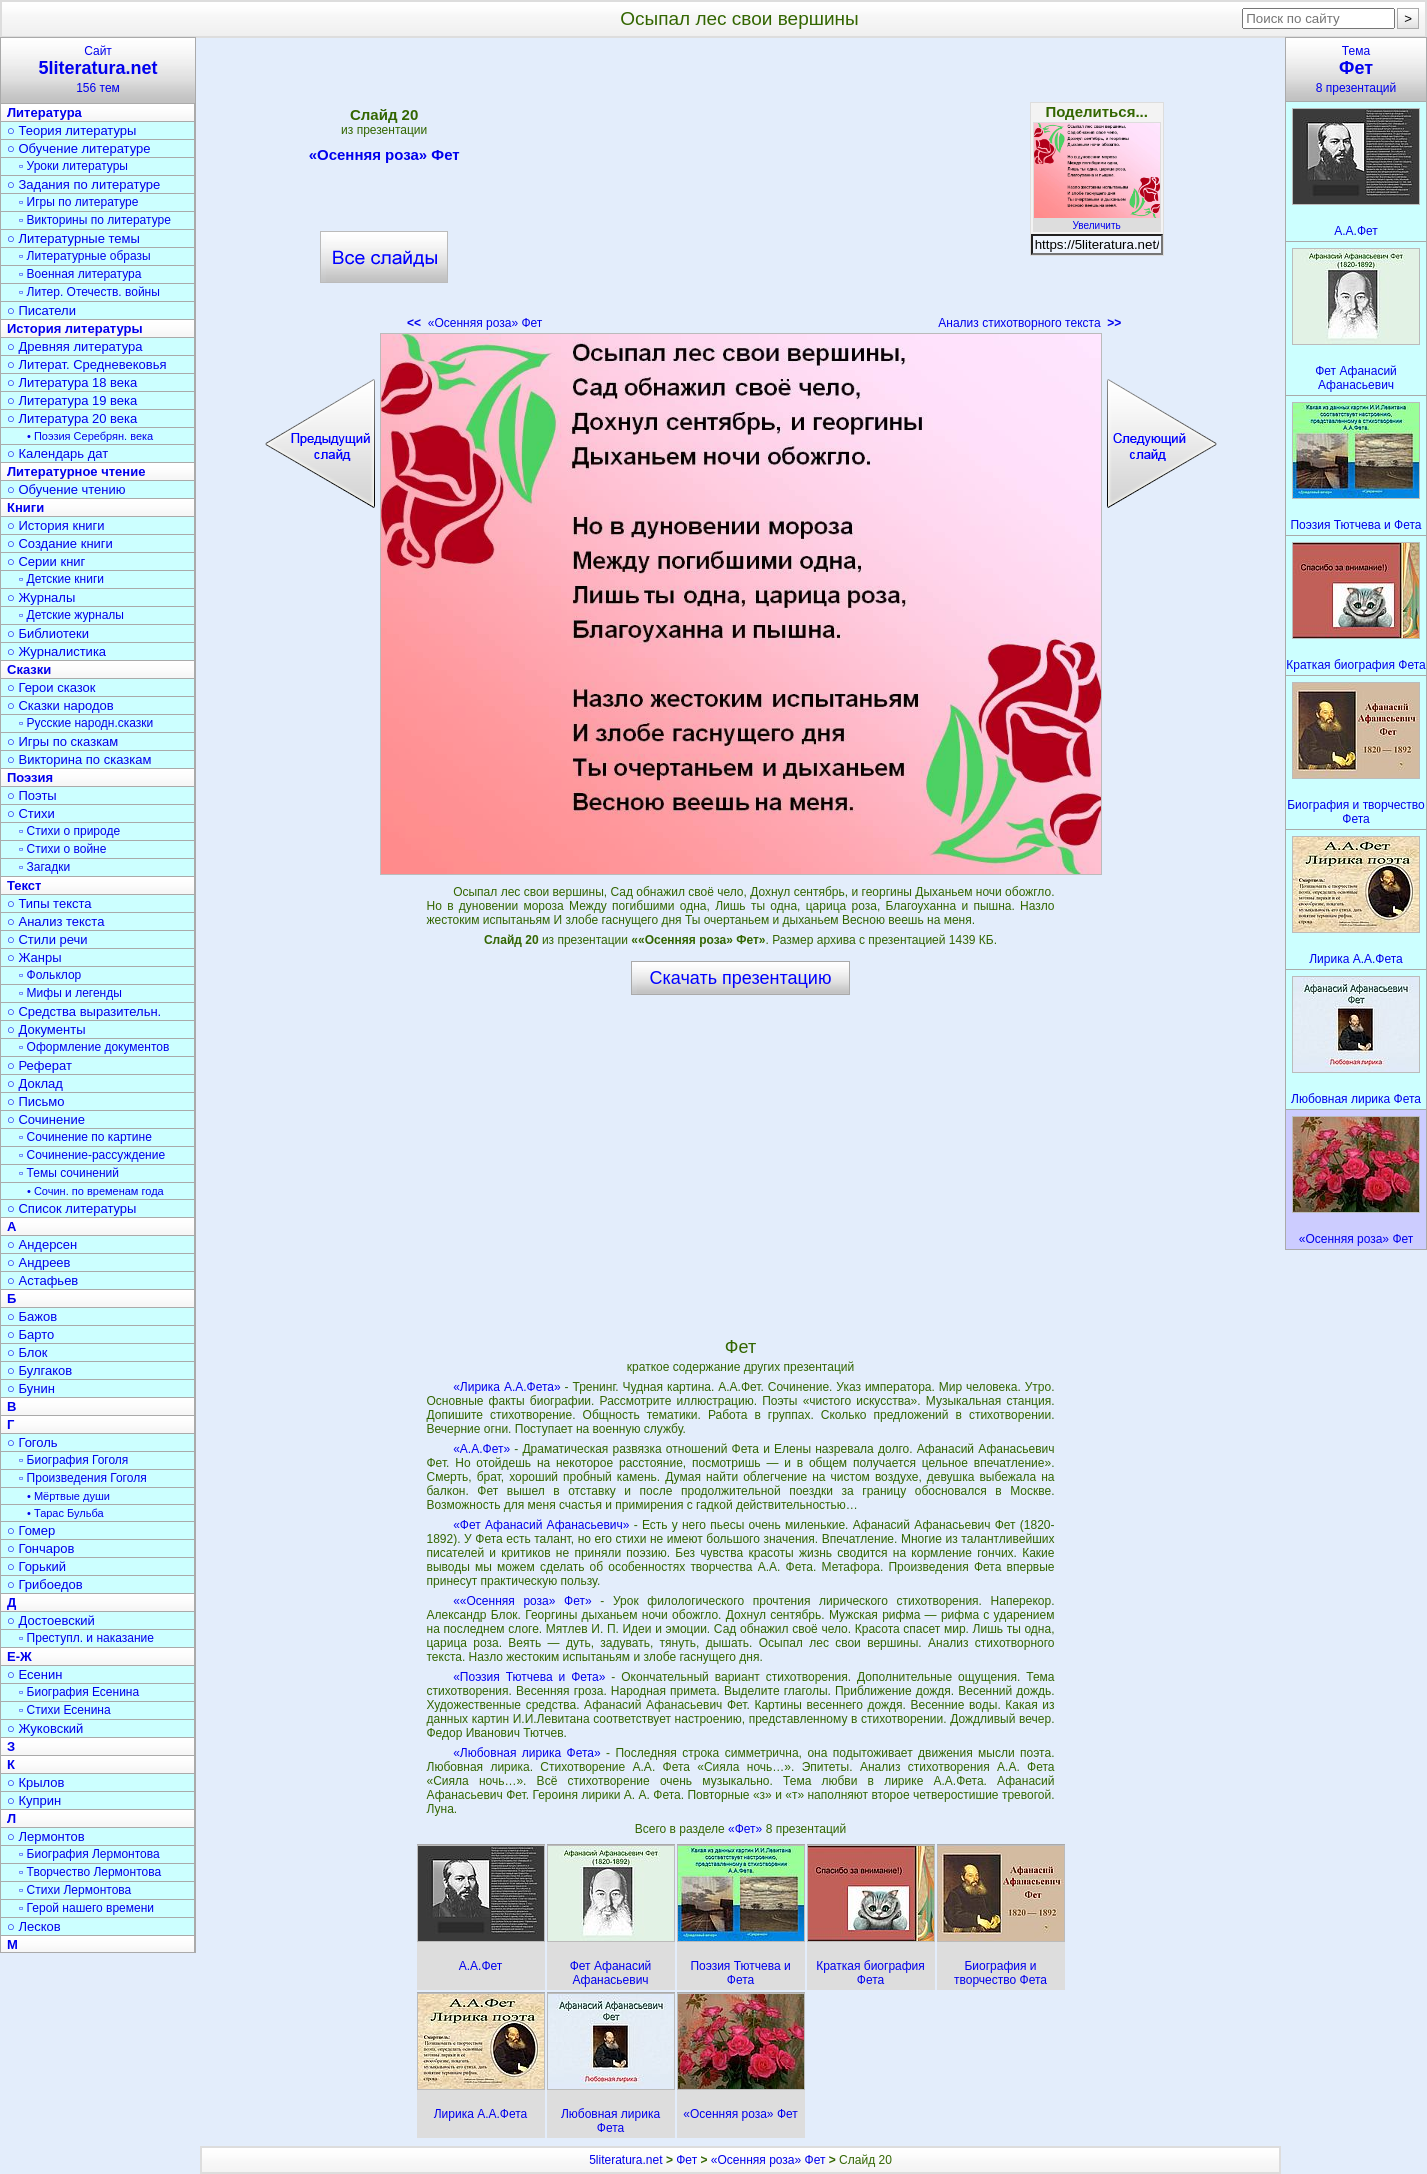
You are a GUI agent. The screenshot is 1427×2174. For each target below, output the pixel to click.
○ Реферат (39, 1065)
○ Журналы (41, 597)
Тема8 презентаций (1356, 69)
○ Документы (46, 1029)
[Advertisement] (740, 190)
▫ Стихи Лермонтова (75, 1890)
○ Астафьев (42, 1280)
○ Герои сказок (51, 687)
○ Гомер (31, 1530)
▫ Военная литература (80, 274)
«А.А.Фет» (481, 1449)
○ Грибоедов (45, 1584)
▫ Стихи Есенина (65, 1710)
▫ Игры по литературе (78, 202)
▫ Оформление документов (94, 1047)
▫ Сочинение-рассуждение (92, 1155)
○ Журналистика (56, 651)
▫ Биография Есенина (79, 1692)
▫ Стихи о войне (62, 849)
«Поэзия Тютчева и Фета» (529, 1677)
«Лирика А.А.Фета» (507, 1387)
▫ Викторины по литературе (95, 220)
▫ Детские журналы (71, 615)
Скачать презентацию (741, 978)
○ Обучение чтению (66, 489)
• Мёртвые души (68, 1496)
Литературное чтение (76, 471)
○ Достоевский (51, 1620)
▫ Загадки (44, 867)
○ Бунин (31, 1388)
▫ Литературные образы (85, 256)
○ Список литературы (71, 1208)
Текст (24, 885)
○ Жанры (34, 957)
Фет (686, 2160)
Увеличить (1097, 220)
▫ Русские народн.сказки (86, 723)
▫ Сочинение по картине (85, 1137)
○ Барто (30, 1334)
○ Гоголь (32, 1442)
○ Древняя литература (74, 346)
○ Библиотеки (48, 633)
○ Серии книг (46, 561)
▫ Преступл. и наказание (86, 1638)
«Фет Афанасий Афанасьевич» (541, 1525)
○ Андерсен (42, 1244)
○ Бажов (32, 1316)
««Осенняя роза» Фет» (522, 1601)
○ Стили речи (47, 939)
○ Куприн (34, 1800)
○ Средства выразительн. (84, 1011)
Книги (25, 507)
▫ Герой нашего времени (86, 1908)
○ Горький (36, 1566)
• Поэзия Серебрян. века (90, 436)
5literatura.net (625, 2160)
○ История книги (56, 525)
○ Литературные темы (73, 238)
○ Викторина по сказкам (79, 759)
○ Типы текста (49, 903)
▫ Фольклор (50, 975)
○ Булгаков (39, 1370)
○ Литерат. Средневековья (87, 364)
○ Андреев (39, 1262)
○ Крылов (35, 1782)
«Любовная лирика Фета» (527, 1753)
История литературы (75, 328)
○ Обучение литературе (79, 148)
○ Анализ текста (55, 921)
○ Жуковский (45, 1728)
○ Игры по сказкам (62, 741)
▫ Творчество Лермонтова (90, 1872)
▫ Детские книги (61, 579)
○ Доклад (35, 1083)
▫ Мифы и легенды (70, 993)
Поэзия (30, 777)
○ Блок (27, 1352)
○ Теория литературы (71, 130)
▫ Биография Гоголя (73, 1460)
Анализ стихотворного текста (1029, 323)
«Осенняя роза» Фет (384, 158)
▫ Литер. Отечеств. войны (89, 292)
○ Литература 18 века (72, 382)
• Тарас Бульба (65, 1513)
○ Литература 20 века (72, 418)
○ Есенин (34, 1674)
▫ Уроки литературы (73, 166)
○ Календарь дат (57, 453)
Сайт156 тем (98, 69)
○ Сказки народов (60, 705)
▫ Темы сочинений (69, 1173)
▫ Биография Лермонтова (89, 1854)
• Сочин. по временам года (95, 1191)
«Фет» (747, 1829)
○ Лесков (34, 1926)
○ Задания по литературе (83, 184)
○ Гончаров (40, 1548)
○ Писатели (41, 310)
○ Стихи (31, 813)
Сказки (29, 669)
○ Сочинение (46, 1119)
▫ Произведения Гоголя (83, 1478)
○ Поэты (32, 795)
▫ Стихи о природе (69, 831)
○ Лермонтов (46, 1836)
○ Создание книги (60, 543)
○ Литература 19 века (72, 400)
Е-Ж (19, 1656)
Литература (44, 112)
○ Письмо (36, 1101)
